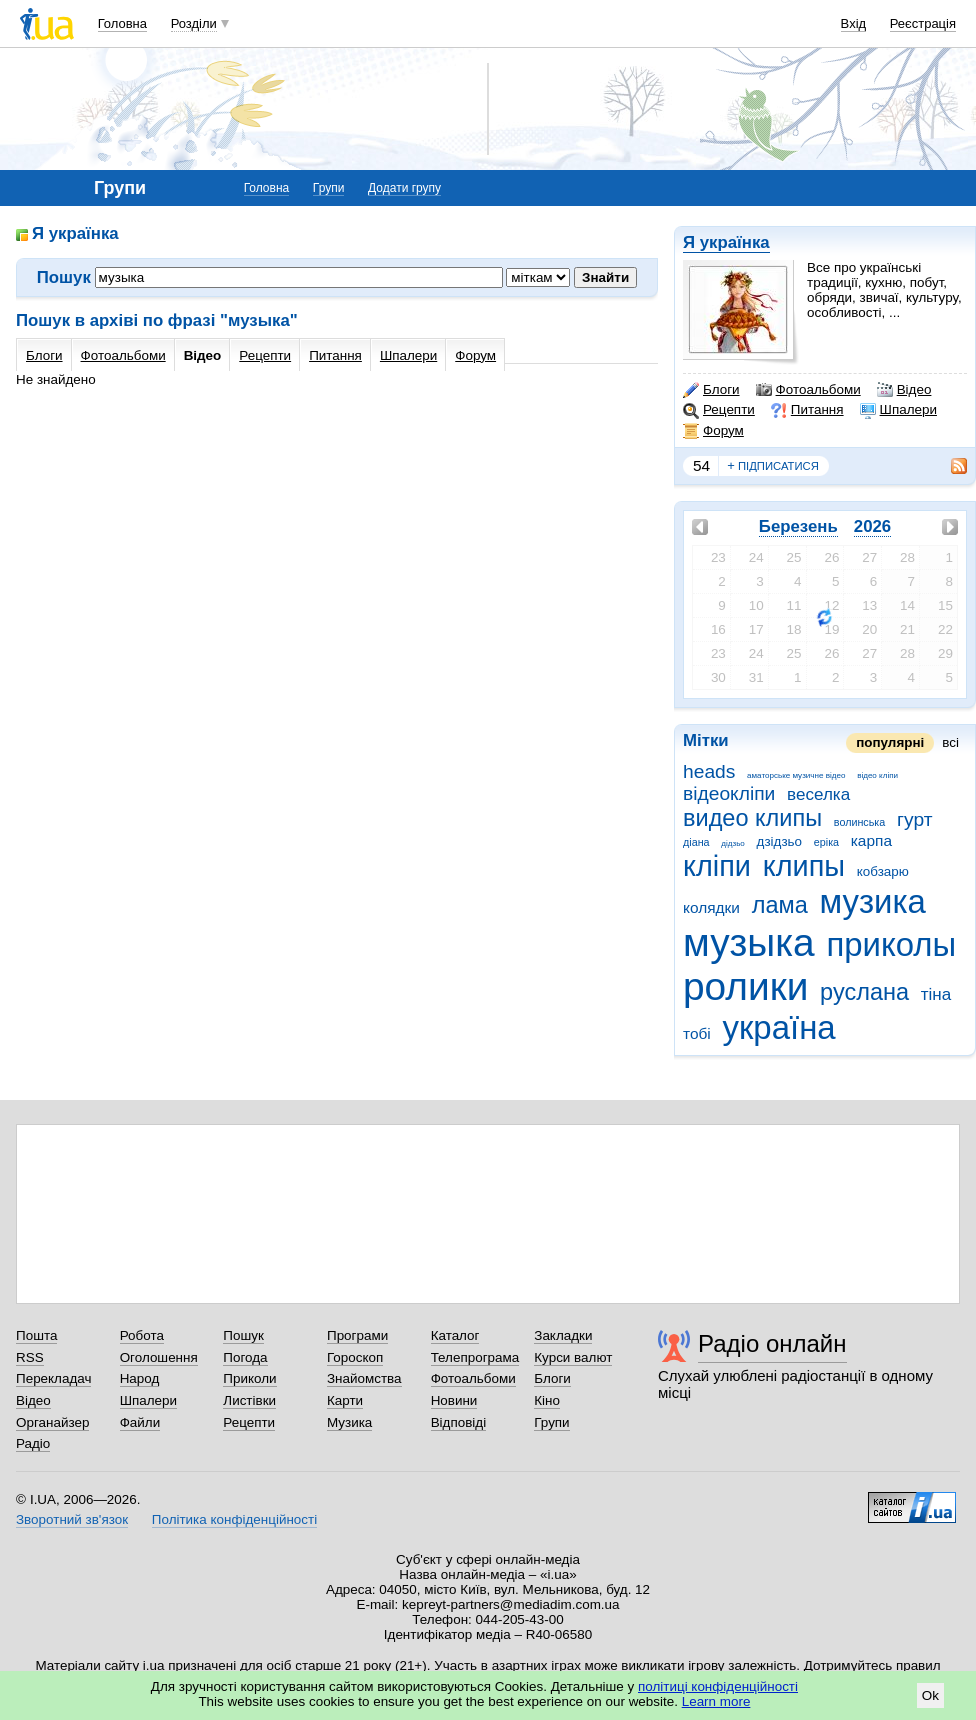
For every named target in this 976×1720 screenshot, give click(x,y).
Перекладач (53, 1378)
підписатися (773, 466)
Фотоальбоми (808, 390)
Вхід (854, 23)
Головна (122, 23)
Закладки (563, 1335)
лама (780, 905)
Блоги (711, 390)
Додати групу (404, 188)
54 (701, 465)
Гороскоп (355, 1357)
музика (872, 901)
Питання (807, 410)
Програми (357, 1335)
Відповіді (459, 1422)
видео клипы (752, 818)
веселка (818, 794)
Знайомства (364, 1378)
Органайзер (52, 1422)
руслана (864, 992)
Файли (140, 1422)
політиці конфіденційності (718, 1686)
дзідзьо (779, 841)
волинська (859, 822)
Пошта (36, 1335)
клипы (804, 866)
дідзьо (733, 843)
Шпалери (898, 410)
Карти (345, 1400)
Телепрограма (475, 1357)
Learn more (716, 1701)
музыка (749, 942)
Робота (142, 1335)
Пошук (243, 1335)
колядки (711, 907)
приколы (891, 944)
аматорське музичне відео (796, 775)
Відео (904, 390)
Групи (329, 188)
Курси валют (573, 1357)
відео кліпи (877, 775)
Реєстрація (923, 23)
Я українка (726, 242)
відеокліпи (729, 793)
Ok (930, 1695)
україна (779, 1027)
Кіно (547, 1400)
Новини (454, 1400)
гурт (914, 819)
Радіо (33, 1443)
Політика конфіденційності (234, 1519)
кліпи (717, 866)
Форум (713, 431)
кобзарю (883, 871)
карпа (871, 840)
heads (709, 771)
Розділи (194, 23)
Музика (349, 1422)
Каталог (455, 1335)
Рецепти (719, 410)
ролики (745, 986)
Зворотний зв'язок (72, 1519)
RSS (30, 1357)
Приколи (249, 1378)
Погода (245, 1357)
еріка (826, 842)
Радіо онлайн (772, 1343)
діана (696, 842)
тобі (697, 1033)
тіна (936, 994)
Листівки (249, 1400)
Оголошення (159, 1357)
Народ (140, 1378)
